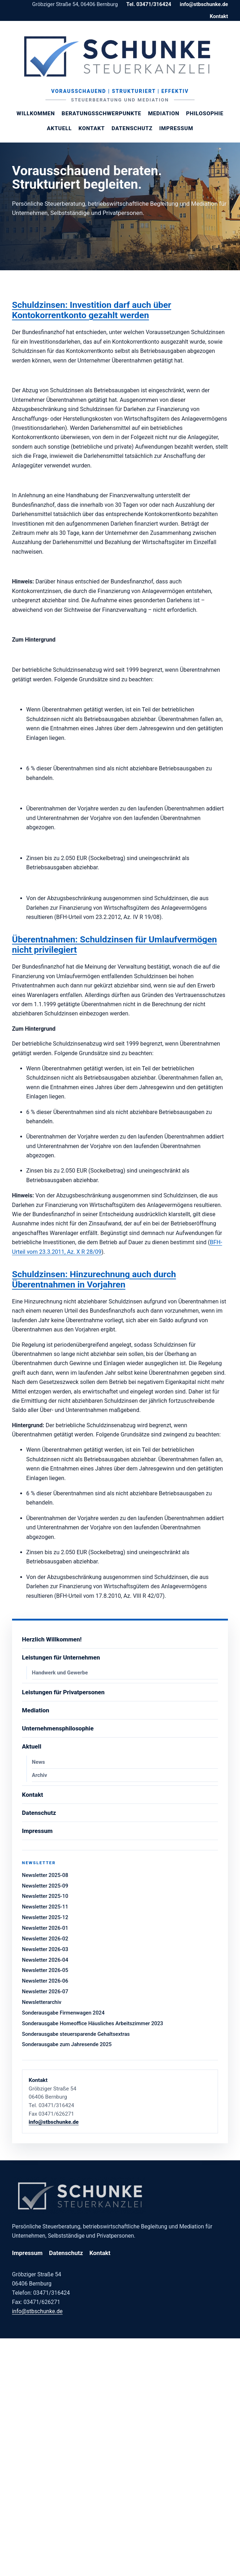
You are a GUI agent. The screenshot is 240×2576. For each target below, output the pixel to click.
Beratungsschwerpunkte (101, 113)
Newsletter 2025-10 (45, 1896)
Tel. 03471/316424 (148, 4)
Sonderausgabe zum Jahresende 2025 (67, 2044)
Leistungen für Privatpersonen (63, 1692)
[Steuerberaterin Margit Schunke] (120, 56)
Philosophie (204, 113)
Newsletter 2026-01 (45, 1928)
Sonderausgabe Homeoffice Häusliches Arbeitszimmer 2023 (92, 2023)
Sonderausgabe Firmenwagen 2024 (63, 2013)
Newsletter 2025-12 (45, 1917)
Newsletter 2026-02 (45, 1938)
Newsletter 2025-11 (45, 1907)
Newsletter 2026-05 (45, 1970)
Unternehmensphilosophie (58, 1728)
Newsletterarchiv (41, 2002)
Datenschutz (131, 128)
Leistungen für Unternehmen (61, 1657)
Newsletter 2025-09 (45, 1886)
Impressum (176, 128)
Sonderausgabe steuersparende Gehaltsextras (76, 2034)
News (38, 1762)
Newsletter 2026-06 (45, 1981)
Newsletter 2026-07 (45, 1991)
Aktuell (59, 128)
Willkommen (36, 113)
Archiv (39, 1775)
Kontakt (219, 16)
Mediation (163, 113)
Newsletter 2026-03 (45, 1949)
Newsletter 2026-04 (45, 1960)
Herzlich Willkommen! (52, 1639)
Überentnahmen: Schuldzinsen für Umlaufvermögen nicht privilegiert (114, 944)
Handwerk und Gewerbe (60, 1672)
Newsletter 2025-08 (45, 1875)
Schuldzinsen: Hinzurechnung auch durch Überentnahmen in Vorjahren (94, 1279)
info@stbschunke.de (204, 4)
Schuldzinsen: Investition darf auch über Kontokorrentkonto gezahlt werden (91, 310)
